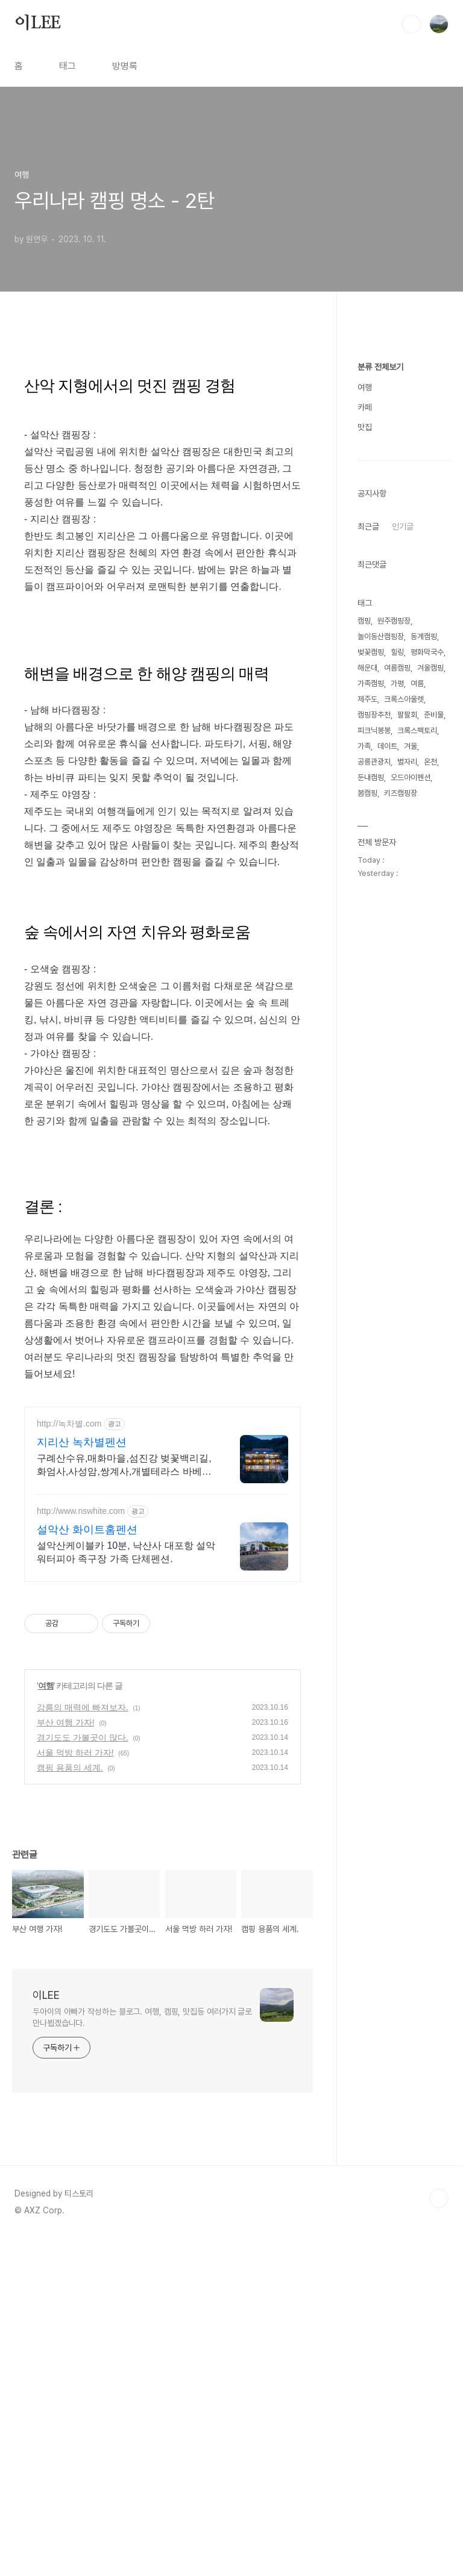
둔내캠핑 (370, 1138)
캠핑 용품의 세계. (70, 2105)
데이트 (387, 1107)
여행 (46, 2023)
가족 (364, 1107)
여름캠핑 (397, 1029)
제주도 (367, 1060)
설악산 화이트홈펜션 (87, 1867)
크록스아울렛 (404, 1060)
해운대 (367, 1029)
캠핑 (364, 982)
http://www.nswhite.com (81, 1848)
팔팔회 (407, 1076)
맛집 (364, 788)
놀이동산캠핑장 (380, 997)
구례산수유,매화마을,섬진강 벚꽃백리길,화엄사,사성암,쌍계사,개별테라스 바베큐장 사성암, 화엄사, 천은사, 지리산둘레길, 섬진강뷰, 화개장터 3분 (125, 1803)
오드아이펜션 (410, 1138)
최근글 (368, 888)
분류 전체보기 (380, 728)
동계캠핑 (424, 997)
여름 (417, 1044)
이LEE (37, 23)
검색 (411, 24)
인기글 (403, 888)
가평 (397, 1044)
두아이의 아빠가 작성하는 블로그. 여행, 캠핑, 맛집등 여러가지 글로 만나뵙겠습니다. (142, 2354)
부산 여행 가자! (66, 2060)
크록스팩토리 (417, 1091)
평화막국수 (427, 1013)
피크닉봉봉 (374, 1091)
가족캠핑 (370, 1044)
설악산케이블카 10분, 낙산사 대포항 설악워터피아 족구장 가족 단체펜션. (126, 1889)
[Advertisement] (162, 443)
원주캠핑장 (394, 982)
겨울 (410, 1107)
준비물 (434, 1076)
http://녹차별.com (69, 1761)
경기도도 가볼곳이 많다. (82, 2075)
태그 (67, 66)
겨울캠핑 (430, 1029)
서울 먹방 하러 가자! (75, 2090)
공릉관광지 (374, 1123)
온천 (430, 1123)
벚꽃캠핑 (370, 1013)
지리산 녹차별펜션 (82, 1780)
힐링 (397, 1013)
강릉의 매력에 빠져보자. (82, 2044)
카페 (364, 769)
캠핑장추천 (374, 1076)
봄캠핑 (367, 1154)
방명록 (124, 66)
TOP (439, 2535)
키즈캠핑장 (400, 1154)
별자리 (407, 1123)
